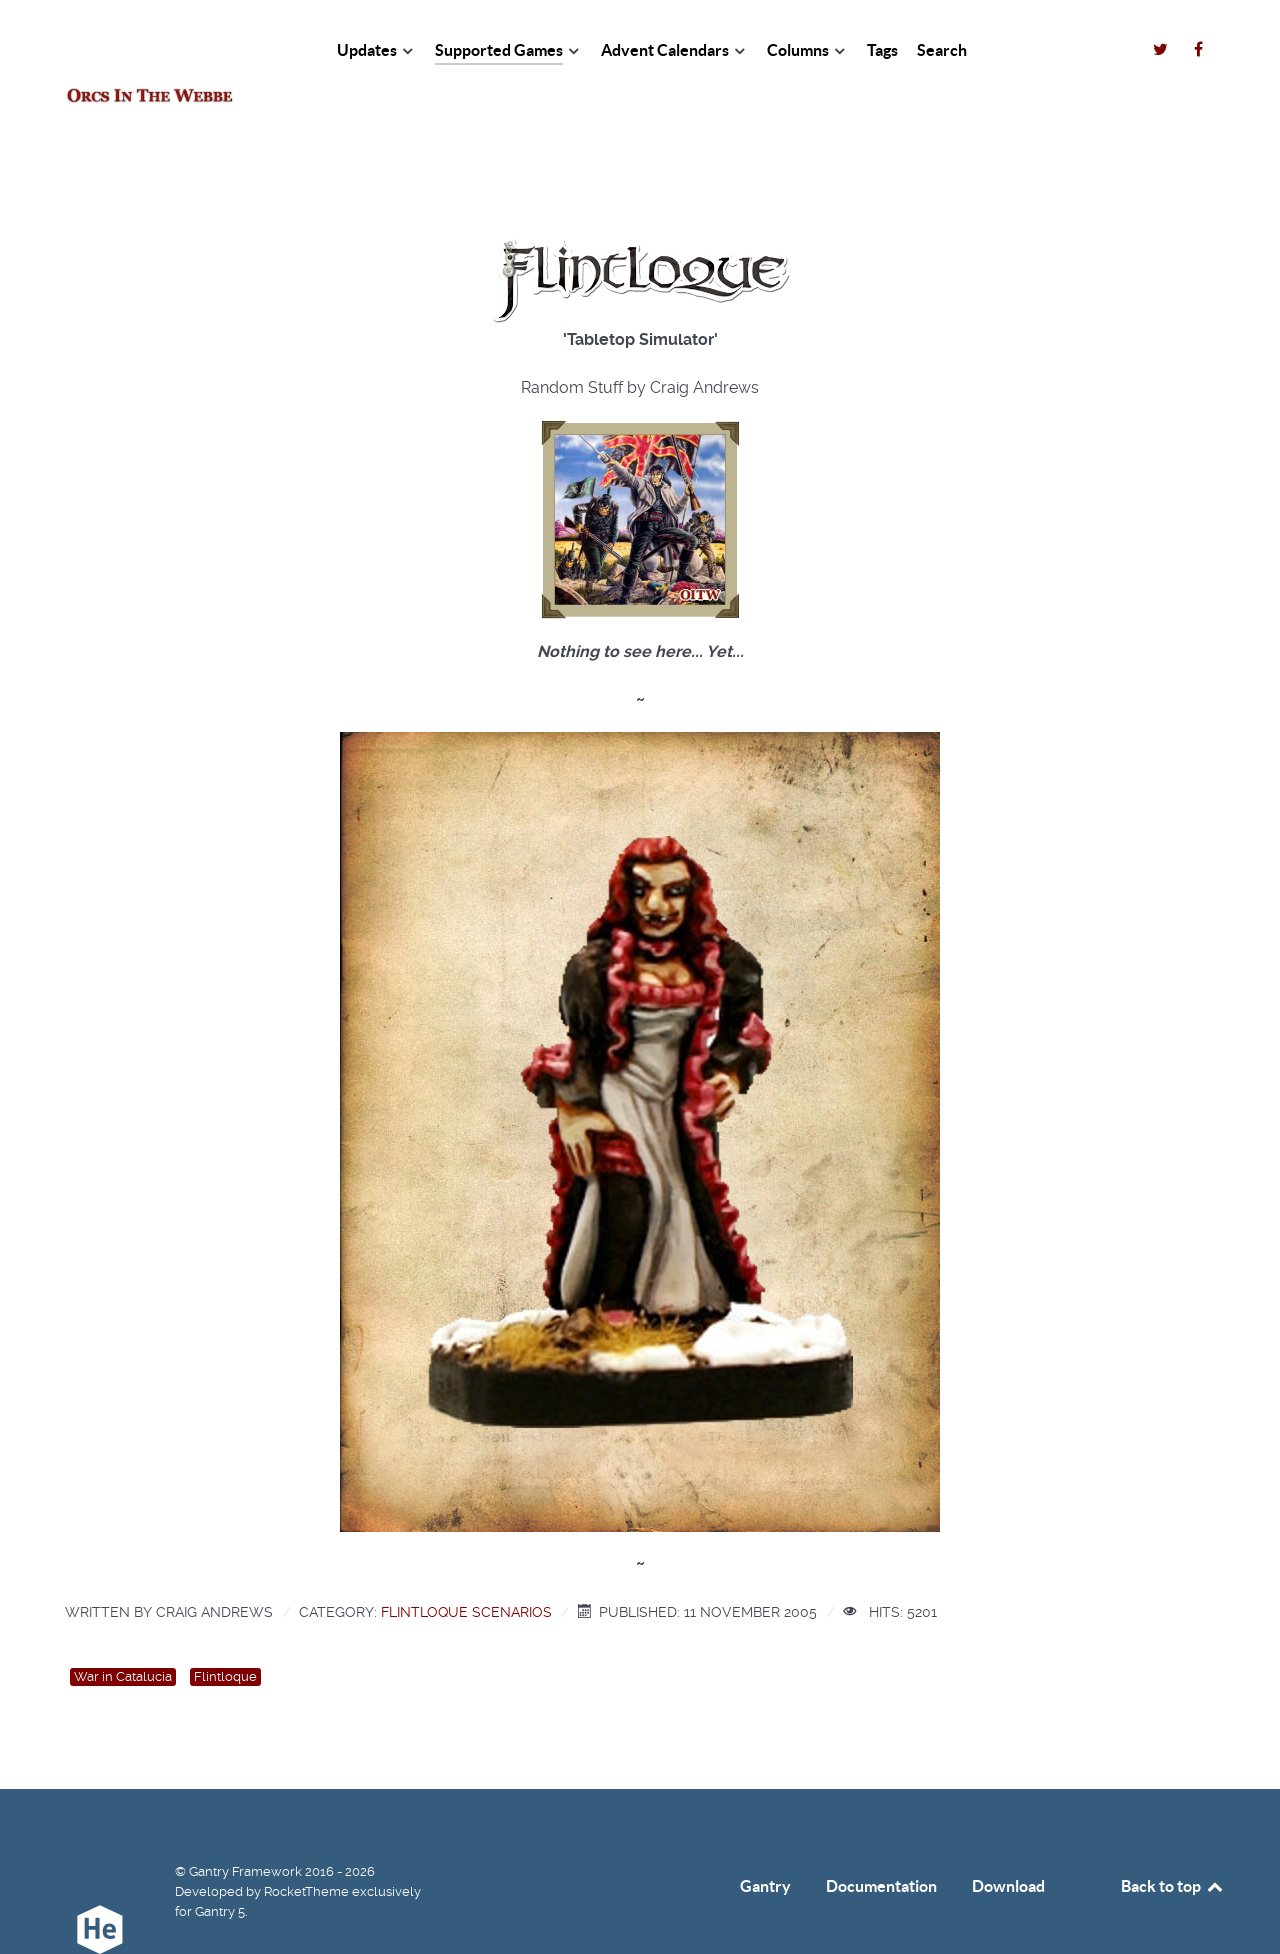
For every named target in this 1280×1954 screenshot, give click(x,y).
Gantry (765, 1841)
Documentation (881, 1841)
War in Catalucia (123, 1631)
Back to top (1173, 1841)
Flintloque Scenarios (466, 1567)
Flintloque (225, 1631)
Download (1008, 1841)
